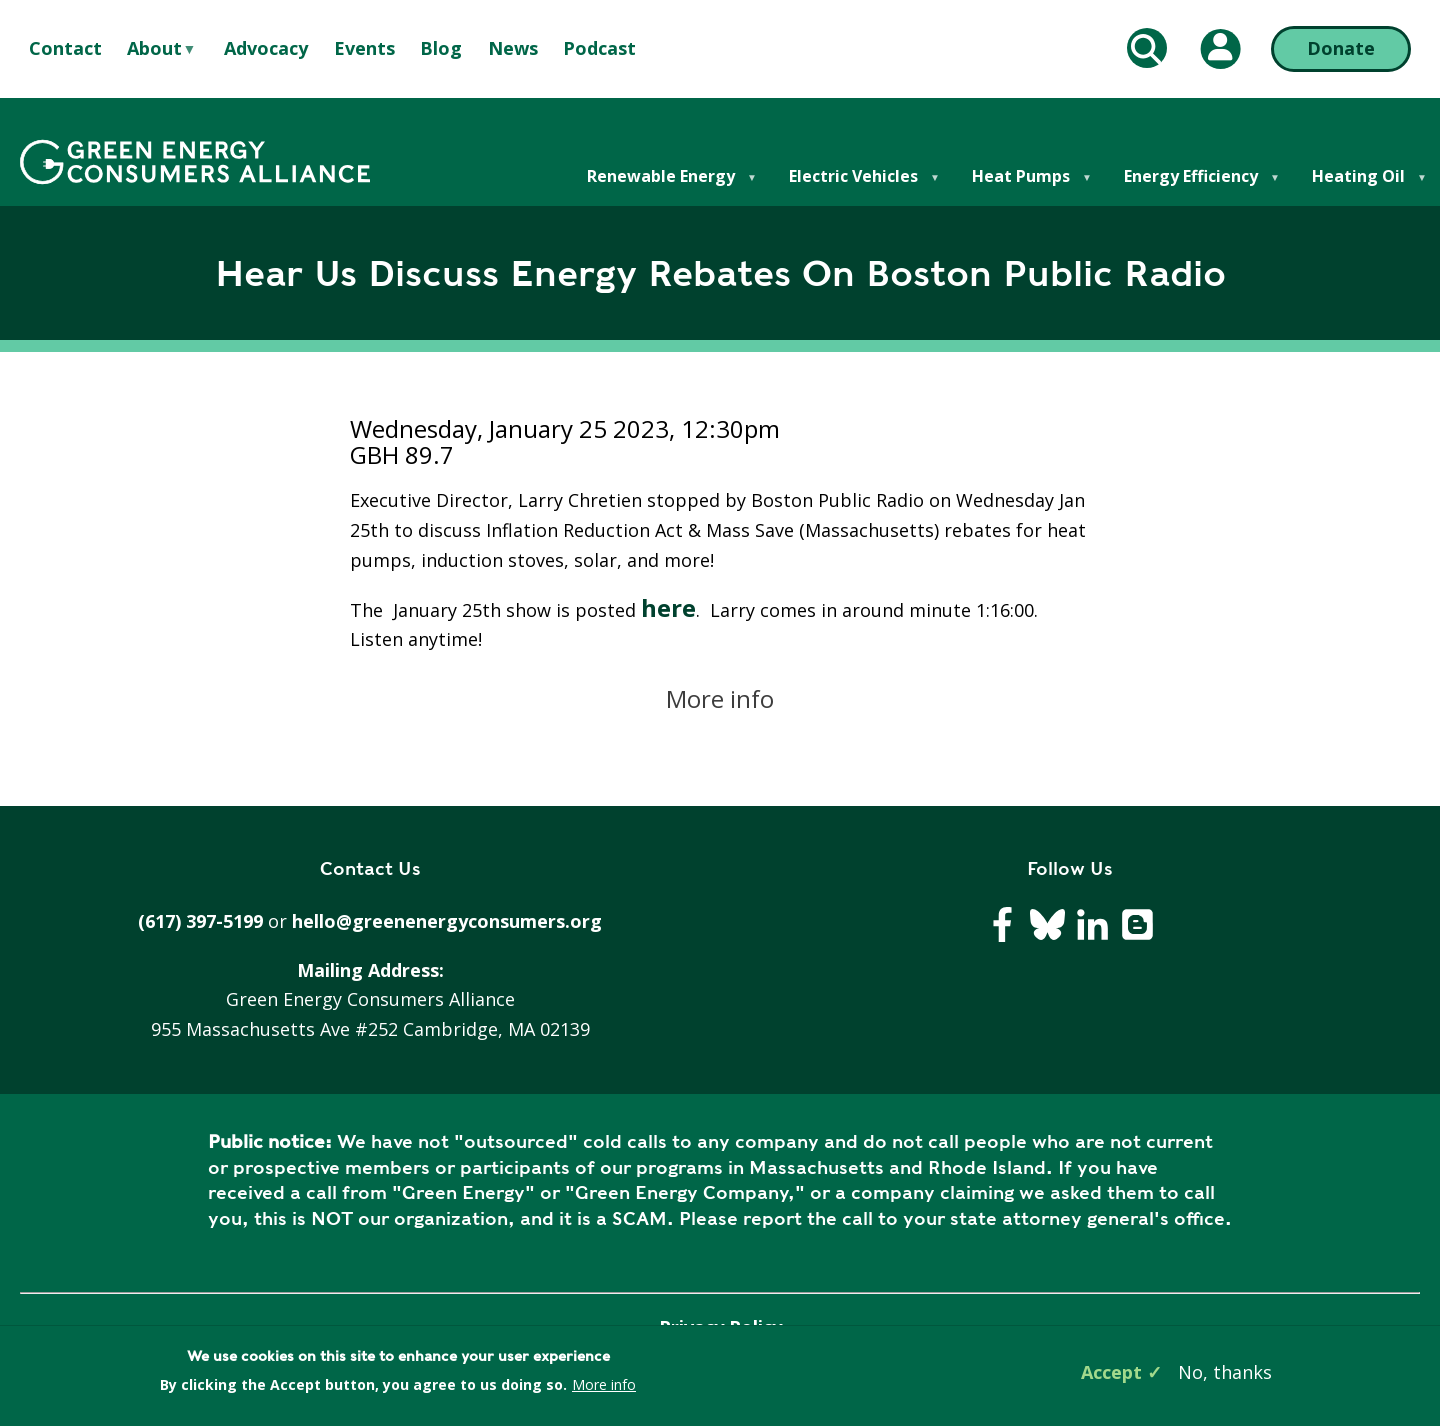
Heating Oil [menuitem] (1357, 185)
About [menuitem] (154, 49)
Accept (1111, 1372)
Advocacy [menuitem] (266, 48)
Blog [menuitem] (441, 48)
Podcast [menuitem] (599, 48)
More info (720, 698)
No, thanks (1225, 1372)
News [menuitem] (513, 48)
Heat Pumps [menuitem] (1020, 185)
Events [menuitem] (364, 48)
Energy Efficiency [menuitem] (1190, 185)
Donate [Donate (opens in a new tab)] (1341, 48)
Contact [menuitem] (65, 48)
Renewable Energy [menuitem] (660, 185)
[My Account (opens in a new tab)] (1221, 49)
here (668, 607)
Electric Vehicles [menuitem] (852, 185)
